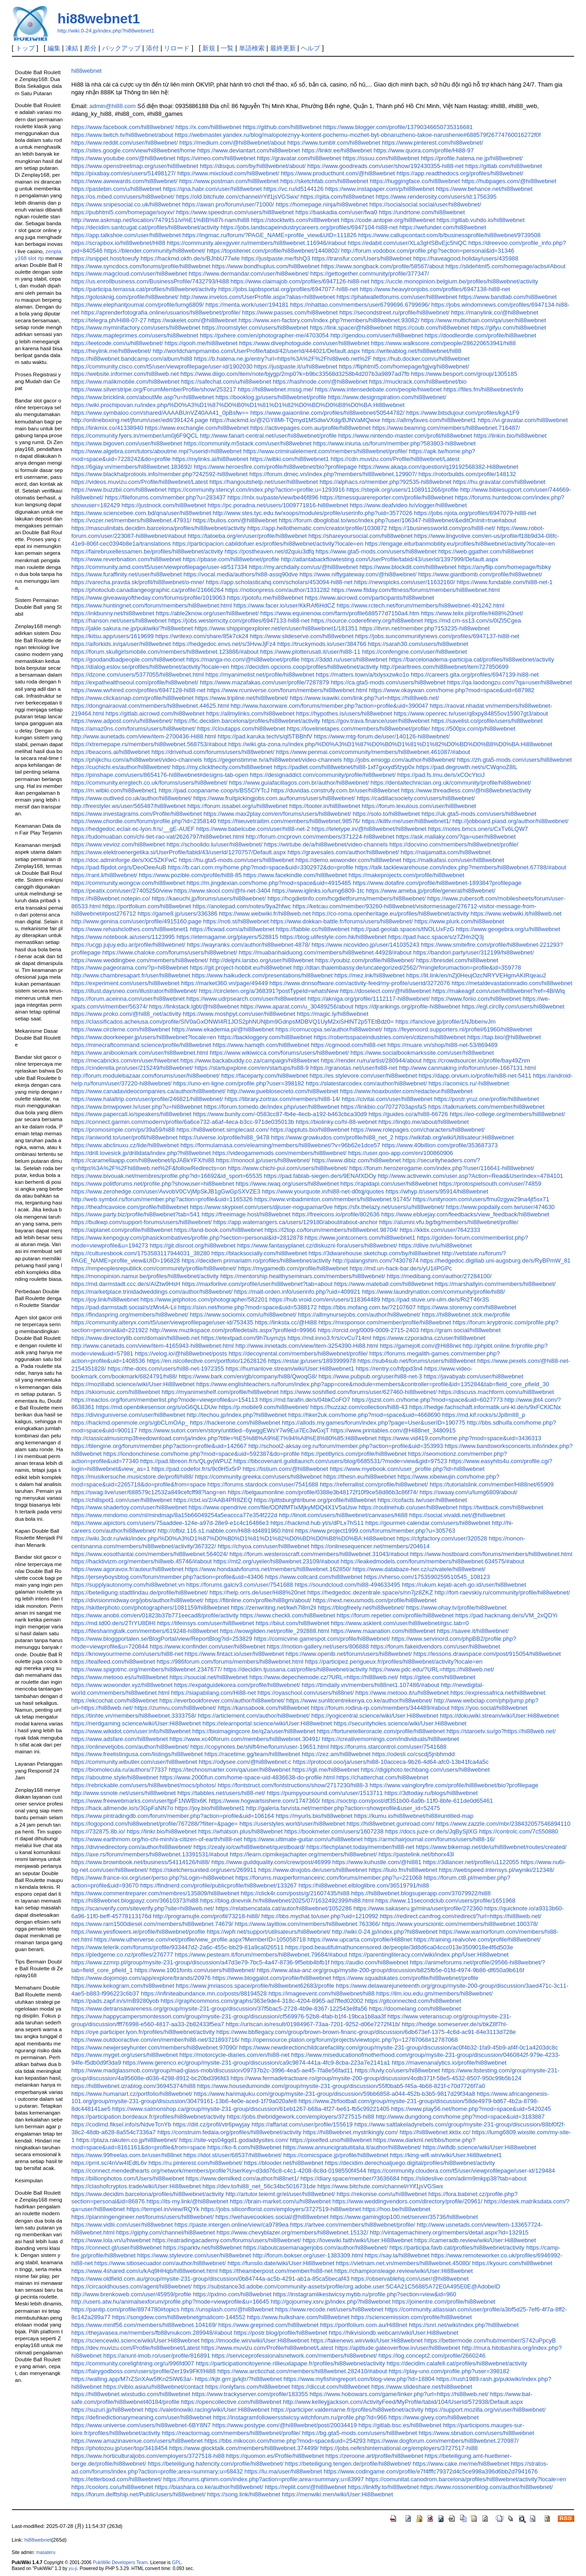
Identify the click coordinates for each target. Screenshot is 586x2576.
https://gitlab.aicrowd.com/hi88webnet (155, 713)
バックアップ (121, 48)
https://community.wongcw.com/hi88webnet (128, 882)
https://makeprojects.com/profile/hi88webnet (406, 875)
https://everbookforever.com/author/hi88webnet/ (222, 1700)
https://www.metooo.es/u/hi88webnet (119, 1677)
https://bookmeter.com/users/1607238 (334, 1831)
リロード (177, 48)
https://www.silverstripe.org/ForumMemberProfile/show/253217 (153, 389)
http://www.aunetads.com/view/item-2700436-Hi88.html (143, 736)
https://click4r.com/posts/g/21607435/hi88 (295, 1893)
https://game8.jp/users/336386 (177, 913)
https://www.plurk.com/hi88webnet (459, 921)
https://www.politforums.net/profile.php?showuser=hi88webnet (152, 1183)
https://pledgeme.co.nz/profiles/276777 (122, 1954)
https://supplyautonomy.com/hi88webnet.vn (127, 1584)
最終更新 (283, 48)
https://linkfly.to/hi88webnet (383, 2487)
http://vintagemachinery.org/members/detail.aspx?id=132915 (449, 2232)
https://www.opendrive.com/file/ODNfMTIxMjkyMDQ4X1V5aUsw (273, 1507)
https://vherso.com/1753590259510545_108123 (427, 1576)
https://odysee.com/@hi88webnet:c (245, 1761)
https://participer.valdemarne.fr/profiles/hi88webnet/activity (347, 2409)
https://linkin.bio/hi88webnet (510, 435)
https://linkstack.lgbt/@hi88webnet (194, 1006)
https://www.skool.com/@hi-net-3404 (222, 890)
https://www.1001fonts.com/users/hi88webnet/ (195, 1970)
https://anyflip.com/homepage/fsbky (504, 567)
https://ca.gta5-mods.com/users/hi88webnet (388, 682)
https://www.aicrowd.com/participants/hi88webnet (369, 597)
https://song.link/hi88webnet (243, 2494)
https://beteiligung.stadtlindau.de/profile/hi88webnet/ (139, 1592)
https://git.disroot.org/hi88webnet (192, 1245)
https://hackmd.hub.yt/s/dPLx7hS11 (317, 1522)
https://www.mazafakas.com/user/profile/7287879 (264, 682)
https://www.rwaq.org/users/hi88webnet (287, 1183)
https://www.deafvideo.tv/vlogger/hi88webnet (408, 505)
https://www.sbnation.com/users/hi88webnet (476, 2433)
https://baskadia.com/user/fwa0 (336, 212)
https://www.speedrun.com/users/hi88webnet (235, 212)
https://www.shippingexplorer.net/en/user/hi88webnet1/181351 (276, 628)
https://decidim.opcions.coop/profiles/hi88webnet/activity (304, 666)
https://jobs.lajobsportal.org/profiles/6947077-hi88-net (288, 289)
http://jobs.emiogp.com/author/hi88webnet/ (399, 759)
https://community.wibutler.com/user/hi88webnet (134, 1761)
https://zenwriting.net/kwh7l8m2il (273, 1607)
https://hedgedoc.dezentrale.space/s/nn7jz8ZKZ (370, 1592)
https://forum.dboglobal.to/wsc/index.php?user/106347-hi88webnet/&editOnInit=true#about (397, 520)
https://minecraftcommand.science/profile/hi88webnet (141, 1044)
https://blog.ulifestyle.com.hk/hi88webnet (333, 936)
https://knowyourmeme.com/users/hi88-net (127, 1653)
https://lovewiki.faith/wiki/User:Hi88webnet (357, 2240)
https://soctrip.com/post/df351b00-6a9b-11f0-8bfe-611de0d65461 (407, 1800)
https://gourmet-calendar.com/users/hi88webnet (427, 1522)
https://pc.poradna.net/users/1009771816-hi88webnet (277, 505)
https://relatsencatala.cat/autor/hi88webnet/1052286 (284, 1908)
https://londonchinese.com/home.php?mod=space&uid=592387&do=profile (201, 1453)
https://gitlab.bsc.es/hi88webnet (399, 2425)
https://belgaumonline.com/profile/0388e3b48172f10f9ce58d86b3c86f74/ (323, 1492)
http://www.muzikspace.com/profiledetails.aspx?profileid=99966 (233, 1330)
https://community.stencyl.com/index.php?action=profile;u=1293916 (256, 489)
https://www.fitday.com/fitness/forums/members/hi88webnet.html (415, 589)
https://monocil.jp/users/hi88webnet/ (263, 1160)
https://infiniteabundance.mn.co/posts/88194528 (204, 1993)
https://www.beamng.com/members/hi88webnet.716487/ (446, 427)
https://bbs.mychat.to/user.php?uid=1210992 (319, 1916)
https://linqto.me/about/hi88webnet (424, 1121)
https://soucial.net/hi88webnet (208, 1677)
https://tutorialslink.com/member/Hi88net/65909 (491, 1484)
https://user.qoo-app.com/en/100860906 (400, 1153)
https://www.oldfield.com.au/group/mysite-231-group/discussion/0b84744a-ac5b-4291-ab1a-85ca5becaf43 (210, 2278)
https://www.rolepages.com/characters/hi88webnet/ (417, 1129)
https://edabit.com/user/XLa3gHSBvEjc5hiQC (407, 242)
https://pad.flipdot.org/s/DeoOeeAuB (118, 867)
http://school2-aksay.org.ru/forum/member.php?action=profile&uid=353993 (345, 1446)
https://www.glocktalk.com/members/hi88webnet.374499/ (244, 2448)
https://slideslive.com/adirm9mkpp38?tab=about (463, 2178)
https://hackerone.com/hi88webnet (235, 1422)
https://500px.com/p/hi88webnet (473, 728)
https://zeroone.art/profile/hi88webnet (374, 2455)
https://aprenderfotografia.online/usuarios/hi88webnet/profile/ (160, 312)
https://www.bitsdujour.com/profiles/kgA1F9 (462, 412)
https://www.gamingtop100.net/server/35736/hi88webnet (404, 2216)
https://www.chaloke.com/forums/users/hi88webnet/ (169, 952)
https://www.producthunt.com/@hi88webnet (338, 173)
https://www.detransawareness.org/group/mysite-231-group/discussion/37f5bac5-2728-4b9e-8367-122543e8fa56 (219, 2008)
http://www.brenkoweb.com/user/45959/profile (131, 2294)
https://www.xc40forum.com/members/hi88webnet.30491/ (244, 1738)
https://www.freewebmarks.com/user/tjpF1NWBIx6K (139, 1800)
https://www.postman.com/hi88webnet (228, 181)
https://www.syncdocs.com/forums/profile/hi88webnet (141, 266)
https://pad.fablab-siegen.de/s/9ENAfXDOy (320, 1175)
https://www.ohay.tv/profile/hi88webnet (456, 1607)
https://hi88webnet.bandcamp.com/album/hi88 (131, 358)
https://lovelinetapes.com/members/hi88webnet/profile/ (358, 728)
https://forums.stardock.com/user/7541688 (262, 1484)
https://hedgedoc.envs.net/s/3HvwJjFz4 (224, 643)
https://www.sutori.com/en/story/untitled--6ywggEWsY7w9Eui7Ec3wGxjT (234, 1430)
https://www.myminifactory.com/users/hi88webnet (136, 327)
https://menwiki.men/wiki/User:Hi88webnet (337, 2494)
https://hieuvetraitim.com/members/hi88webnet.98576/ (289, 821)
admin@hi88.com (112, 106)
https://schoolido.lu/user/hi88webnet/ (215, 844)
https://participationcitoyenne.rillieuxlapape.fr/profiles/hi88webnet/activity (290, 2363)
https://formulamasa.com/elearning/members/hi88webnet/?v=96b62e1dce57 (280, 1145)
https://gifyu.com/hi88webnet (508, 327)
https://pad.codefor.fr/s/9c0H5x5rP (196, 1468)
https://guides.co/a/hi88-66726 (408, 1114)
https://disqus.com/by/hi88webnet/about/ (253, 166)
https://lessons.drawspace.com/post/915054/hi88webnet (487, 1653)
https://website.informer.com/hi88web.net (125, 373)
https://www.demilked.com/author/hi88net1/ (242, 2178)
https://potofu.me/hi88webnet (265, 597)
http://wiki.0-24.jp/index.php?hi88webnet (384, 1931)
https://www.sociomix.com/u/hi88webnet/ (243, 1314)
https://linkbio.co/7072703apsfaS (383, 1106)
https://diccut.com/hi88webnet (331, 2386)
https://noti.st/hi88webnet (236, 921)
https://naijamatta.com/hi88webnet (446, 852)
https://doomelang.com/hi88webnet (415, 2008)
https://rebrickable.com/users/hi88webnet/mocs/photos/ (143, 1785)
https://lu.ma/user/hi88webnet (283, 2471)
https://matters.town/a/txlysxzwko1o (362, 674)
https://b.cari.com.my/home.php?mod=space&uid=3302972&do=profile (260, 867)
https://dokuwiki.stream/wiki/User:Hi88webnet (499, 1715)
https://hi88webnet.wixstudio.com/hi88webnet (130, 2394)
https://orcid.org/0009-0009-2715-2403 (368, 1330)
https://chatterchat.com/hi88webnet (382, 1777)
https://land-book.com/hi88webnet (218, 1229)
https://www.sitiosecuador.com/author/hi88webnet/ (160, 2263)
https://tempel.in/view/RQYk (162, 2209)
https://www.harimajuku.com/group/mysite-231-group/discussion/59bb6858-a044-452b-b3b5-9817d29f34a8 (334, 2093)
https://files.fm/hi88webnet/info (483, 389)
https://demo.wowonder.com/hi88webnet (348, 860)
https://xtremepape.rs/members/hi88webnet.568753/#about (149, 744)
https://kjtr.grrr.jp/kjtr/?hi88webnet (238, 2378)
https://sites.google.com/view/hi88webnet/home (133, 150)
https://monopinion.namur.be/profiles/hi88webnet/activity (145, 1276)
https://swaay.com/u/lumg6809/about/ (468, 1492)
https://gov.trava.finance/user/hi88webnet (375, 720)
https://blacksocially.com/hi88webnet (259, 1253)
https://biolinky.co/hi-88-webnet (336, 1121)
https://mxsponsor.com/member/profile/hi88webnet (385, 1322)
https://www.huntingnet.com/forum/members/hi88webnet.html (151, 605)
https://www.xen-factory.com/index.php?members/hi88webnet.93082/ (329, 320)
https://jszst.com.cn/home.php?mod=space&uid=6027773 (427, 1399)
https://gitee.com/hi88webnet (437, 1677)
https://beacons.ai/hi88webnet (110, 751)
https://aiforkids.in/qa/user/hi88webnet (121, 643)
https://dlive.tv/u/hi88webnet (435, 1245)
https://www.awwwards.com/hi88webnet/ (124, 181)
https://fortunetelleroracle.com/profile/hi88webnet (381, 1731)
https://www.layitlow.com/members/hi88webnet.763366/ (307, 1923)
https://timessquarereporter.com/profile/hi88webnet (386, 497)
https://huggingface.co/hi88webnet (415, 181)
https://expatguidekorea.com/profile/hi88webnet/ (237, 1684)
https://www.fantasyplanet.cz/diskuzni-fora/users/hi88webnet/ (317, 1245)
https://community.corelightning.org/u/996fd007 (132, 2363)
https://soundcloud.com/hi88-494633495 (347, 1584)
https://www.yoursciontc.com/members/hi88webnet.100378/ (460, 1923)
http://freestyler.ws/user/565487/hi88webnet (128, 806)
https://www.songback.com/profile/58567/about (382, 266)
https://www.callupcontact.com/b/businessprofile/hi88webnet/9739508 (449, 235)
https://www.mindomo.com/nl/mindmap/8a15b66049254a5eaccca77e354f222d (174, 1515)
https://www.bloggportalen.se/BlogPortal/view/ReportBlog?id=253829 (161, 1638)
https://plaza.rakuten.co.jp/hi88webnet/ (127, 2140)
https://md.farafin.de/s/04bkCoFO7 (305, 1399)
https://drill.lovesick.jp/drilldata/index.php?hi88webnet (141, 1153)
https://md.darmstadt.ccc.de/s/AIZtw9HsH (125, 1283)
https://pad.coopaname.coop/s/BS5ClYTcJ (214, 790)
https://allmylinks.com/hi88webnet (250, 713)
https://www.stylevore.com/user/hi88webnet (194, 2255)
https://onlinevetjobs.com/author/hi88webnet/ (130, 1746)
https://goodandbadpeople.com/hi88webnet (128, 659)
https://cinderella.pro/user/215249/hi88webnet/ (132, 1067)
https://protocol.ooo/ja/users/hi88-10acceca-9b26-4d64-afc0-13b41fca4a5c (391, 1761)
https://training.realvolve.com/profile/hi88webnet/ (476, 1939)
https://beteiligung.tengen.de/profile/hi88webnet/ (348, 2463)
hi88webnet (86, 70)
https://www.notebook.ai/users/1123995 (123, 936)
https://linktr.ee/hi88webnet (337, 150)
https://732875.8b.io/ (98, 1831)
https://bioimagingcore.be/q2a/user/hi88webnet (253, 1731)
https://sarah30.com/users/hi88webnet (418, 643)
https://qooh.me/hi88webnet (200, 343)
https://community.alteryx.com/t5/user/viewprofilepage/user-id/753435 (162, 1322)
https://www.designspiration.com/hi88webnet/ (387, 397)
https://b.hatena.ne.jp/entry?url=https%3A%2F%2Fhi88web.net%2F (283, 358)
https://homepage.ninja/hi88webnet (322, 204)
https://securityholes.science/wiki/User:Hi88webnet (400, 1723)
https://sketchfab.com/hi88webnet (324, 181)
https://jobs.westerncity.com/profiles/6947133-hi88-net (238, 620)
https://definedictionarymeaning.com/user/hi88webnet (141, 2417)
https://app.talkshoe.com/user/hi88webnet (126, 235)
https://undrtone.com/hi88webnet (422, 212)
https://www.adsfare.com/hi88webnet (119, 1738)
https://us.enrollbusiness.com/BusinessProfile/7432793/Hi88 (150, 281)
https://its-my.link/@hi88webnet (187, 2201)
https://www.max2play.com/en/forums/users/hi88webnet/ (277, 813)
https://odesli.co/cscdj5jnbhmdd (413, 1754)
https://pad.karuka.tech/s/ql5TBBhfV (264, 736)
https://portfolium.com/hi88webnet (146, 906)
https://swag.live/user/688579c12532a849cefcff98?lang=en (148, 1492)
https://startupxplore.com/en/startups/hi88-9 (252, 1067)
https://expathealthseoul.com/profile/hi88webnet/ (134, 682)
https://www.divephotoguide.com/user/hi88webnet (304, 343)
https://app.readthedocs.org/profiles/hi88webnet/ (459, 173)
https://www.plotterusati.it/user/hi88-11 (310, 651)
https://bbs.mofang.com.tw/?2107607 (367, 1307)
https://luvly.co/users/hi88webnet (397, 2070)
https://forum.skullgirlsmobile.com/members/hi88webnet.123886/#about (165, 651)
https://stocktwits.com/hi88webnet (295, 220)
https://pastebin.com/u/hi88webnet (116, 188)
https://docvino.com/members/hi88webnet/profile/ (454, 844)
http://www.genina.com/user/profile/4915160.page (136, 921)
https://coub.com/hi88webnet (431, 327)
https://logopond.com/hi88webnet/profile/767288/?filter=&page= (154, 1823)
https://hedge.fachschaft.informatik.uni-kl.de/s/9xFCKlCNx (485, 1407)
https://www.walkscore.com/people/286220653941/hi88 (443, 343)
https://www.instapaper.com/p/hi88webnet (379, 188)
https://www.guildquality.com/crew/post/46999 (271, 1862)
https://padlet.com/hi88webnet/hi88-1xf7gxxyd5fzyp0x (344, 767)
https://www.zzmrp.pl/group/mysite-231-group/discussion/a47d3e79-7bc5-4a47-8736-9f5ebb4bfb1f (200, 1962)
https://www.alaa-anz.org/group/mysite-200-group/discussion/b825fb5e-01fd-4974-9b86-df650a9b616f (390, 1970)
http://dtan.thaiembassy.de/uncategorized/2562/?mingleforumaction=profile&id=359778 (407, 967)
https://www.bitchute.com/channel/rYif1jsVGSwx (380, 2186)
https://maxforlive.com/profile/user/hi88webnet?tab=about (257, 1283)
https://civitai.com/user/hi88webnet (387, 1098)
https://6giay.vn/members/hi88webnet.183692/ (131, 466)
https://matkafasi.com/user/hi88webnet (453, 860)
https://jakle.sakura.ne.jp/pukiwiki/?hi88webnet (132, 628)
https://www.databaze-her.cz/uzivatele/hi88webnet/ (419, 1569)
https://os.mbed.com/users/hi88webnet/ (122, 196)
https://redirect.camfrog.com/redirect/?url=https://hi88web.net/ (460, 1916)
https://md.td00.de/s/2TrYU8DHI (113, 1623)
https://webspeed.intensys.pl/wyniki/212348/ (496, 1869)
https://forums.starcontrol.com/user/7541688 (388, 1746)
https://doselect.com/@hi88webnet (385, 990)
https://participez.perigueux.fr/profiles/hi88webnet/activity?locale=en (394, 1661)
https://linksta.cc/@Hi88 (286, 1322)
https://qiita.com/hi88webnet (337, 196)
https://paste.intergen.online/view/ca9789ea (231, 2224)
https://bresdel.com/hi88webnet (457, 960)
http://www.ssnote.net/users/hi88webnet (123, 1793)
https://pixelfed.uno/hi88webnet (331, 2140)
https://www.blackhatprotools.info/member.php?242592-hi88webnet (159, 474)
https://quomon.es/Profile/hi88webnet (275, 2455)
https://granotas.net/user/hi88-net (353, 1067)
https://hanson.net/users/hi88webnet (119, 620)
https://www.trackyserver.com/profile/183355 (250, 2394)
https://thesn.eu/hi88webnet (359, 1476)
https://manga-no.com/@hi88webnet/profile (242, 659)
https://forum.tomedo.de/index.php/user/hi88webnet (271, 1106)
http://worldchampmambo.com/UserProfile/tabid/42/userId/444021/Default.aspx (256, 350)
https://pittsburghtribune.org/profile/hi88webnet (315, 1500)
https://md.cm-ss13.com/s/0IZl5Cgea (472, 620)
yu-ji (73, 2568)
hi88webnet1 (99, 18)
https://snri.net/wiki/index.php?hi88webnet (464, 2324)
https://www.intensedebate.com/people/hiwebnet (378, 389)
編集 (54, 48)
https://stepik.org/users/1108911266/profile (403, 489)
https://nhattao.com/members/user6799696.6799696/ (360, 304)
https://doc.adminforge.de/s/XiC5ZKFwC (124, 860)
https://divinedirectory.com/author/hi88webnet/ (131, 1847)
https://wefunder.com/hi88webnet (442, 227)
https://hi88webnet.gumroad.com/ (390, 1823)
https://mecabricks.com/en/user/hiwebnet (125, 1060)
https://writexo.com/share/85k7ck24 (201, 636)
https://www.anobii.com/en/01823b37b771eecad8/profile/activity (155, 1615)
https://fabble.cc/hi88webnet (313, 929)
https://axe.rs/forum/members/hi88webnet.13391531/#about (149, 1854)
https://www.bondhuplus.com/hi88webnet (266, 266)
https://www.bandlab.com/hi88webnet (508, 296)
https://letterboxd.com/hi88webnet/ (116, 2479)
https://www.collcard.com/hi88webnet (313, 1576)
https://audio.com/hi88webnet (369, 1962)
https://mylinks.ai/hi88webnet (210, 459)
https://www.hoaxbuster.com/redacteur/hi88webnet (406, 1091)
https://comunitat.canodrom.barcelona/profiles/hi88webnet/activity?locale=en (465, 2479)
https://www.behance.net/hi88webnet (484, 188)
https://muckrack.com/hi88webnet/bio (418, 381)
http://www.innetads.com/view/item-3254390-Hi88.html (306, 1345)
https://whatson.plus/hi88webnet (240, 1831)
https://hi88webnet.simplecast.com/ (222, 1129)
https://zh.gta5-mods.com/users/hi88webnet (514, 759)
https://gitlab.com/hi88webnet (503, 166)
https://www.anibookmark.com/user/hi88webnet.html (139, 1052)
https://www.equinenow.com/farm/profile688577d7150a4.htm (339, 613)
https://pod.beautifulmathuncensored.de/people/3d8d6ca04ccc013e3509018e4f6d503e (399, 1947)
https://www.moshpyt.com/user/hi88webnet (239, 1013)
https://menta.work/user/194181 (247, 304)
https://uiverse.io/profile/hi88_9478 (224, 1137)
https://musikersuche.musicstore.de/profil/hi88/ (132, 1476)
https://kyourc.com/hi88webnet (512, 2263)
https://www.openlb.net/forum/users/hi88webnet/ (349, 1653)
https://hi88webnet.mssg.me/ (275, 389)
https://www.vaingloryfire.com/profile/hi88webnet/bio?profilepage (453, 1785)
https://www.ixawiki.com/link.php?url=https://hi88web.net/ (364, 697)
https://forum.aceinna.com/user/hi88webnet (128, 998)
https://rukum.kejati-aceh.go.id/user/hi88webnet (464, 1584)
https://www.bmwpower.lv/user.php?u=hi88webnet (136, 1106)
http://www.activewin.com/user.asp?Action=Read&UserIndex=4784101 (470, 1175)
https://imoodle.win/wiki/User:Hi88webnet (255, 2340)
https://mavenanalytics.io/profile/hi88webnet (449, 2062)
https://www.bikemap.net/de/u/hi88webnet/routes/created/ (491, 1847)
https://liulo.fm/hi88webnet (403, 1869)
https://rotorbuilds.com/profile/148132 (467, 474)
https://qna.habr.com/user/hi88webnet (212, 188)
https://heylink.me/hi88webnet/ (111, 350)
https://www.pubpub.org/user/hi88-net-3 (370, 1376)
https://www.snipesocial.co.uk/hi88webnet (125, 204)
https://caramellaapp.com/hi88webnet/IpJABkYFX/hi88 (142, 1160)
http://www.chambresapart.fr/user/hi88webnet (130, 975)
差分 (90, 48)
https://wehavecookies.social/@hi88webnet (271, 2216)
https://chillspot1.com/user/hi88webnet (121, 1500)
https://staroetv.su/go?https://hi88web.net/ (501, 1731)
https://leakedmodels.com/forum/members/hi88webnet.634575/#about (432, 1561)
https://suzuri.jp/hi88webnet (107, 2409)
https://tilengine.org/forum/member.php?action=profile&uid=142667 (159, 1446)
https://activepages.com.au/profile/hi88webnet (310, 427)
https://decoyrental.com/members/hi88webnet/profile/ (298, 1353)
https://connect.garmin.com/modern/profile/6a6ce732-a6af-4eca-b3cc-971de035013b (182, 1121)
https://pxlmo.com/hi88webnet (232, 2294)
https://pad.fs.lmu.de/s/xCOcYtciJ (441, 774)
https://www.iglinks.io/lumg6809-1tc (318, 890)
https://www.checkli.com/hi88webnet (287, 1615)
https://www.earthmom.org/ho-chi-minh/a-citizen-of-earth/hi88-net (156, 1839)
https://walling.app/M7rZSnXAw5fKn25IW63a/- (132, 2378)
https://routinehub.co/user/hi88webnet (407, 1507)
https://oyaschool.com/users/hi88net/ (305, 1692)
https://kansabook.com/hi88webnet (263, 1707)
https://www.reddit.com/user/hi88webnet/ (124, 142)
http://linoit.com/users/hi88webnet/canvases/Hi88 (343, 1515)
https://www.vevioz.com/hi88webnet (118, 844)
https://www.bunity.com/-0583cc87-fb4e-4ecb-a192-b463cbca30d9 (280, 1114)
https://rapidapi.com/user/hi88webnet (389, 1183)
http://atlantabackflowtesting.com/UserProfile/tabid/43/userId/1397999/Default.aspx (390, 559)
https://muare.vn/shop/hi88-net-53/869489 (442, 1044)
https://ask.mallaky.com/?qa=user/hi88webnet (455, 836)
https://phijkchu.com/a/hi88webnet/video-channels (136, 759)
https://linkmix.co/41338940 (107, 427)
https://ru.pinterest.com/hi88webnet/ (195, 2162)
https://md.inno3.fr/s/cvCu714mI (329, 1337)
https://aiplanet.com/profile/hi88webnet (122, 1229)
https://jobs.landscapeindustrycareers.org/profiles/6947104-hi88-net (309, 227)
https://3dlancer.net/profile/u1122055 (471, 1862)
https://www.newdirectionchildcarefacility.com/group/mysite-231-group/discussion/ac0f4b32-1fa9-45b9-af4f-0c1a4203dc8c (398, 2047)
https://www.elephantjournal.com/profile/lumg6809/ (137, 304)
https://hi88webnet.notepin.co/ (110, 898)
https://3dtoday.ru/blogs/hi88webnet (431, 1793)
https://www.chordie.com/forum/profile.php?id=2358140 (143, 821)
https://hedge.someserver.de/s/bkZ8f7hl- (455, 2024)
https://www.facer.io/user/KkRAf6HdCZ (284, 605)
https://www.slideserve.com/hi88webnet (301, 636)
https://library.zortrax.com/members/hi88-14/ (282, 1098)
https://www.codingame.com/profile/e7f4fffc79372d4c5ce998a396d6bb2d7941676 (431, 2471)
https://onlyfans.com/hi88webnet (247, 2386)
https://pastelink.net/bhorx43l (416, 1854)
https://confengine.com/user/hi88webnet (414, 651)
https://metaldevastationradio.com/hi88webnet (512, 983)
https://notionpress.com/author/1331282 (277, 589)
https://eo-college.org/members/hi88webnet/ (507, 1114)
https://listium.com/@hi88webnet (285, 1468)
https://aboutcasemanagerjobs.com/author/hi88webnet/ (315, 2247)
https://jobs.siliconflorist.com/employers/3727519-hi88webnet (281, 2209)
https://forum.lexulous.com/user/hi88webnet (419, 806)
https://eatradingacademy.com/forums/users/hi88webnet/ (226, 2240)
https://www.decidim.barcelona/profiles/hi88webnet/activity (147, 2194)
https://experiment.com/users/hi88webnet (125, 983)
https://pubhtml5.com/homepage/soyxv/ (122, 212)
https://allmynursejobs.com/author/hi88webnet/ (359, 1314)
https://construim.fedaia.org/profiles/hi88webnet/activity (229, 2132)
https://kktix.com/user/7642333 (440, 1229)
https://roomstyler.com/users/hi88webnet (255, 327)
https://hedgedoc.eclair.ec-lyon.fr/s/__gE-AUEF (133, 828)
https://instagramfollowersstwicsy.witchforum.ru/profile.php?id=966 (300, 2417)
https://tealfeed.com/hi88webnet (113, 1661)
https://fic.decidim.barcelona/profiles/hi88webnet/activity (247, 720)
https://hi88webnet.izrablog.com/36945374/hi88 (133, 2085)
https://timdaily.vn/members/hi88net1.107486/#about (370, 1684)
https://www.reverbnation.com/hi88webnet (126, 559)
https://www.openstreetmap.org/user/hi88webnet (134, 166)
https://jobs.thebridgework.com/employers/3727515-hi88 (300, 2116)
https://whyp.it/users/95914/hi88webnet (436, 1191)
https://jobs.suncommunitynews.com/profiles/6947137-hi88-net (437, 636)
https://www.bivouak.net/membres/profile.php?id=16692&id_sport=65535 (166, 1175)
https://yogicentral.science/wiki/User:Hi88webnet (374, 1715)
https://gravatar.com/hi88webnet (299, 158)
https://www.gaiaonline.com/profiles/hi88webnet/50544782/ (327, 412)
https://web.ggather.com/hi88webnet (485, 551)
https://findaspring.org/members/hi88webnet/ (130, 1314)
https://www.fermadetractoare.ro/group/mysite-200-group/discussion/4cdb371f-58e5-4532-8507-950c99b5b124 (376, 2078)
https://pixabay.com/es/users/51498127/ (123, 173)
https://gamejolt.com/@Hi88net (420, 1345)
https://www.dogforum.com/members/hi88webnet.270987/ (442, 2440)
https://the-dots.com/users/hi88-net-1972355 (166, 1368)
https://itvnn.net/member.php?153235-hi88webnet (424, 628)
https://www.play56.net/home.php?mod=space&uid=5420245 (471, 2108)
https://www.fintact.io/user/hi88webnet (234, 1653)
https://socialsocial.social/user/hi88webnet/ (425, 204)
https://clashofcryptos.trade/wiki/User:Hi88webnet (136, 2186)
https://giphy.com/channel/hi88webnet (165, 2232)
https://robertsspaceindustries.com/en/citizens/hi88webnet (390, 1037)
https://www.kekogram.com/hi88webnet (122, 1985)
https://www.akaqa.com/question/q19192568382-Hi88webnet (438, 466)
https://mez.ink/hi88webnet (369, 975)
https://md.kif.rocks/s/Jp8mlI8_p (483, 1414)
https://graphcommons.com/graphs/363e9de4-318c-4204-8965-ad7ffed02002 (262, 2000)
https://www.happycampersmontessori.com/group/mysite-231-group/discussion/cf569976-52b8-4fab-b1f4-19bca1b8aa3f (228, 2016)
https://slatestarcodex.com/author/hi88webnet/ (366, 1083)
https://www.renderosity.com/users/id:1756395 (436, 196)
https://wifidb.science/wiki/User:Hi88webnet (479, 2147)
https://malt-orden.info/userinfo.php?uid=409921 (297, 1291)
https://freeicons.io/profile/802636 (336, 1214)
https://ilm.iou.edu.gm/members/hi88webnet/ (434, 1993)
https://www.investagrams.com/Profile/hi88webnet (136, 813)
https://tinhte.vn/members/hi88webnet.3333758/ (133, 1715)
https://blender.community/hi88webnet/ (154, 250)
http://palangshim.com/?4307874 (375, 1260)
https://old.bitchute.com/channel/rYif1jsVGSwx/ (237, 196)
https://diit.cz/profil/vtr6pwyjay (211, 2124)
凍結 (71, 48)
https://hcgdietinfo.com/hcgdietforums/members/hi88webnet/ (346, 898)
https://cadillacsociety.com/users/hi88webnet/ (416, 798)
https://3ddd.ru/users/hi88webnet (344, 659)
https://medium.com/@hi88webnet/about (232, 142)
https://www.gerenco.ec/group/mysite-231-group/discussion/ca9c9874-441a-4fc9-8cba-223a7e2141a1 (256, 2062)
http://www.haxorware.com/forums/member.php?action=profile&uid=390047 (329, 705)
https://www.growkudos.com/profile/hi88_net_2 (332, 1137)
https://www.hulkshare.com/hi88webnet (298, 2317)
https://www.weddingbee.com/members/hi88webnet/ (139, 960)
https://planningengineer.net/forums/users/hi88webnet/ (142, 2216)
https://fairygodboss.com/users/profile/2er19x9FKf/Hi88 (143, 2371)
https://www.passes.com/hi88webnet (290, 312)
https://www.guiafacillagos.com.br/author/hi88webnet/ (299, 782)
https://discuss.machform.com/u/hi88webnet (496, 1391)
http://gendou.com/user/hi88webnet (377, 335)
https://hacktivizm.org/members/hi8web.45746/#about (141, 1561)
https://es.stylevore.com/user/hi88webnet (363, 1075)
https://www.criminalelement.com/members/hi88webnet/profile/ (325, 451)
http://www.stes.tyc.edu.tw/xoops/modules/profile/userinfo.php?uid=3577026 (312, 513)
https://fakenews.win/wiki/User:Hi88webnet (366, 2340)
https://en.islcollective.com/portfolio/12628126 (206, 1360)
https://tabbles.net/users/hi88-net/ (222, 1793)
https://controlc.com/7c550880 (518, 1831)
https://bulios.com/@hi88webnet (235, 520)
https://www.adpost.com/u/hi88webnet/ (122, 720)
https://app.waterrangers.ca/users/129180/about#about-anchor (295, 1222)
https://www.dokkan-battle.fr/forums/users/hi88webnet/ (342, 921)
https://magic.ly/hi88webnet (332, 1013)
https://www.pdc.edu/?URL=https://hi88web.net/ (431, 1669)
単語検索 (252, 48)
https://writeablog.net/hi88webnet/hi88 (411, 350)
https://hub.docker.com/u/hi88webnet (421, 358)
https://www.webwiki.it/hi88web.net (516, 913)
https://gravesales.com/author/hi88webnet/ (343, 852)
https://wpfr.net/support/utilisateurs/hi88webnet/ (269, 1931)
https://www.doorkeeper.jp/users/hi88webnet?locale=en (143, 1037)
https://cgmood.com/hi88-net (348, 1044)
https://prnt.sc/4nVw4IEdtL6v (109, 2162)
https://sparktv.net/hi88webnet (202, 2247)
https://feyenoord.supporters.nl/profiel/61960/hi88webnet (458, 1029)
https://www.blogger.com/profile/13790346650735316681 (398, 127)
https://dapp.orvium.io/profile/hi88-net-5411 (474, 1075)
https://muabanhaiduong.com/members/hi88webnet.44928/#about (325, 952)
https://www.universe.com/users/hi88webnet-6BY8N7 (141, 2425)
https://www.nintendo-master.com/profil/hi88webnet (405, 435)
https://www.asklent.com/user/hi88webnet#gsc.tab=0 (400, 1623)
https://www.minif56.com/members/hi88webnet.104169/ (144, 2324)
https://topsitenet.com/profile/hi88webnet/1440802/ (273, 250)
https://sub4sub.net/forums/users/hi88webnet (417, 1360)
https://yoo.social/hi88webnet (489, 1707)
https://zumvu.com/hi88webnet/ (176, 1707)
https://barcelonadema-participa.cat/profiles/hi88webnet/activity (471, 659)
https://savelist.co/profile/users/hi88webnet (487, 720)
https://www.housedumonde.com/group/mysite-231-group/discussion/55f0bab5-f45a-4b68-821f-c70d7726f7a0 (341, 2085)
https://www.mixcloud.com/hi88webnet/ (228, 173)
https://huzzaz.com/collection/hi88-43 (358, 1407)
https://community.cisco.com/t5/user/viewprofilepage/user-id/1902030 (162, 366)
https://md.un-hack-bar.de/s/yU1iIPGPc (400, 1268)
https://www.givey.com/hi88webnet (433, 2417)
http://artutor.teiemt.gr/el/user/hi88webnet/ (280, 2194)
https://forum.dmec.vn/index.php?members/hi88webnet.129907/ (333, 474)
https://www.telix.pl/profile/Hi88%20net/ (472, 613)
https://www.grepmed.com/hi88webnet (268, 2324)
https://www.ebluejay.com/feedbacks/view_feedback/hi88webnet (465, 1214)
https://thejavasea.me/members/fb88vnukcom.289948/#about (151, 2332)
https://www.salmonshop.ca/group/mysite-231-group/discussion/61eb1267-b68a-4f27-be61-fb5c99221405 (251, 2108)
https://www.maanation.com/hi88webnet (383, 1630)
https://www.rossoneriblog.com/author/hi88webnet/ (486, 2487)
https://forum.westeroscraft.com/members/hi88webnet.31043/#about (318, 1554)
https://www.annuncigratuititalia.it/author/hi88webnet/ (352, 2147)
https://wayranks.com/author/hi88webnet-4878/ (248, 944)
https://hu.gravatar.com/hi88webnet (499, 481)
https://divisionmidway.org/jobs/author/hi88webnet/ (137, 1600)
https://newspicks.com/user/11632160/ (404, 582)
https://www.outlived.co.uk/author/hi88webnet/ (131, 798)
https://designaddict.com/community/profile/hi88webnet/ (323, 774)
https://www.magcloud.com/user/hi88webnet (129, 273)
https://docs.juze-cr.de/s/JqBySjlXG (431, 1831)
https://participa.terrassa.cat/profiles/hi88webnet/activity (144, 289)
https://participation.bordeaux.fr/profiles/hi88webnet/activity (148, 2116)
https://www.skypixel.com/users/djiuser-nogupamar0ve (261, 1207)
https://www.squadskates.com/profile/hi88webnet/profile (405, 1977)
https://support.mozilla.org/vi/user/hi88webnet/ (485, 2409)
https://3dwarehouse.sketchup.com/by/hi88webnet (374, 1253)
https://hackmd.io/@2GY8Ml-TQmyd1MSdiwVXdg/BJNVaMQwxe (295, 420)
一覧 (227, 48)
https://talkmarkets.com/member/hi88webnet (486, 1106)
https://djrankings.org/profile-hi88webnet (407, 1006)
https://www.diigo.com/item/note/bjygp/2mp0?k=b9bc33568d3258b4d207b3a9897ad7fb (294, 373)
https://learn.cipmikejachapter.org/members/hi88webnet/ (303, 1854)
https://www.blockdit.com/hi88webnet (407, 567)
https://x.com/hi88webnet (208, 127)
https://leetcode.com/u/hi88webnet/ (117, 343)
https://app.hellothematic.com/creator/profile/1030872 (317, 528)
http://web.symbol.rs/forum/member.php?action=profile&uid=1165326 (162, 1199)
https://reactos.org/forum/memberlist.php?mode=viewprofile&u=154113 (164, 1399)
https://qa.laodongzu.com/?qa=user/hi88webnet (509, 682)
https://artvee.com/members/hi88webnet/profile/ (352, 2224)
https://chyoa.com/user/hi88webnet (263, 1546)
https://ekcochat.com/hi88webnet (114, 1700)
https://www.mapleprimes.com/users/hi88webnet (134, 335)
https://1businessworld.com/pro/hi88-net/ (442, 528)
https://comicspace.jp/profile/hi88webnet (336, 2155)
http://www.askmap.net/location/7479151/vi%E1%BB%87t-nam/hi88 (160, 220)
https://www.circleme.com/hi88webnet (120, 1029)
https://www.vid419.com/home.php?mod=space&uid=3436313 (459, 1438)
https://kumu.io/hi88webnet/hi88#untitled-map (414, 1815)
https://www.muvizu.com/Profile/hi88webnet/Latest (267, 2347)
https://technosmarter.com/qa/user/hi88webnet (230, 1769)
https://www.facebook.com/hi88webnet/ (122, 127)
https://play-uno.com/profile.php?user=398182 (449, 2371)
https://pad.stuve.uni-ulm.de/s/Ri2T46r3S (435, 1299)
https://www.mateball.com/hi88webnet (384, 1283)
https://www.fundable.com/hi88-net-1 (504, 582)
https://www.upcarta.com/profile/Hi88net (360, 1939)
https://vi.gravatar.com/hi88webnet (522, 420)
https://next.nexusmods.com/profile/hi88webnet (374, 1600)
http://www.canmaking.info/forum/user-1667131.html (467, 1067)
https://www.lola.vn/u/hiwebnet (111, 2240)
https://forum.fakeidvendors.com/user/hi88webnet (435, 1646)
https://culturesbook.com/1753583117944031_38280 (140, 1253)
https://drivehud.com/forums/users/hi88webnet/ (213, 751)
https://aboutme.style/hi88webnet (114, 1777)
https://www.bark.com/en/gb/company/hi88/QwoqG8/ (248, 1376)
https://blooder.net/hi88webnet (283, 2162)
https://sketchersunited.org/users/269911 (202, 1869)
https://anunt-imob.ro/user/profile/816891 (156, 2355)
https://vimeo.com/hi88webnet (216, 158)
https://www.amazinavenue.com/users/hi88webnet (137, 2440)
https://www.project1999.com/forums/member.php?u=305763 (375, 1530)
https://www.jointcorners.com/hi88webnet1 (359, 1237)
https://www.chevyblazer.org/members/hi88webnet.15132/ (292, 2232)
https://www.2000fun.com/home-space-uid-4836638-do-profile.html (247, 1777)
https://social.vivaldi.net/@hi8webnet (457, 1515)
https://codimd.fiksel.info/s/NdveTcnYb (121, 2124)
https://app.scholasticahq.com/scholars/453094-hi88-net (279, 582)
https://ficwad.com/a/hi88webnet (232, 929)
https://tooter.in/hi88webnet (324, 806)
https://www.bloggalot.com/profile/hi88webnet (271, 1977)
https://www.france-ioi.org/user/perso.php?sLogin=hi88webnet (152, 1877)
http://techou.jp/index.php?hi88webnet (237, 1414)
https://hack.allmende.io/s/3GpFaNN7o (122, 1808)
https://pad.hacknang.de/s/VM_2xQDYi (507, 1615)
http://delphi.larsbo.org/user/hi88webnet (262, 960)
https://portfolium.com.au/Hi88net (363, 2324)
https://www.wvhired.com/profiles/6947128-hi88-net (138, 690)
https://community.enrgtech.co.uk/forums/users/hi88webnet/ (149, 782)
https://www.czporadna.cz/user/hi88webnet (429, 1337)
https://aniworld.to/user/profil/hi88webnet (124, 1137)
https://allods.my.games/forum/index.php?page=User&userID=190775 (373, 1422)
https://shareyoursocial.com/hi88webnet (360, 535)
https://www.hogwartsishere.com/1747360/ (264, 1800)
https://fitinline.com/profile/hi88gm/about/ (258, 1600)
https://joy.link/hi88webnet (105, 1299)
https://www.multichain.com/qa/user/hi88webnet (483, 320)
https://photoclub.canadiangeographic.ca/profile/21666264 (147, 589)
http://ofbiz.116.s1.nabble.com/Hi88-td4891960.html (225, 1530)
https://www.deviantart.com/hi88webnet (248, 150)
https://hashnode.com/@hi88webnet (320, 381)
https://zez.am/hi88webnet (336, 1754)
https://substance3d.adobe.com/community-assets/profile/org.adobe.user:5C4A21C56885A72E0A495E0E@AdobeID (346, 2286)
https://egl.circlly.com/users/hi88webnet (512, 1006)
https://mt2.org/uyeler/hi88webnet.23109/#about (276, 1561)
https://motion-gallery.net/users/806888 (318, 1646)
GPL (176, 2562)
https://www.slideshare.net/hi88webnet (421, 2386)
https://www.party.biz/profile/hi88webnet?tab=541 (135, 1214)
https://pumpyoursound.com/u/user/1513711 (325, 1793)
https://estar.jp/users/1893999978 (312, 1360)
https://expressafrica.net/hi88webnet (497, 1692)
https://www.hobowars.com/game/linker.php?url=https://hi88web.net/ (398, 2394)
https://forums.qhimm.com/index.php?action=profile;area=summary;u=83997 (263, 2479)
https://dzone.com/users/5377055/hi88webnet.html (137, 674)
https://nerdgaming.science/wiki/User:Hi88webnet (136, 1723)
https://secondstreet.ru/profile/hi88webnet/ (394, 312)
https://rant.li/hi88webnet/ (104, 875)
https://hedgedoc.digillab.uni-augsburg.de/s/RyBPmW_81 (495, 1260)
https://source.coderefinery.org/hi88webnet (367, 620)
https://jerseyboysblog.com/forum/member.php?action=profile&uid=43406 (167, 1576)
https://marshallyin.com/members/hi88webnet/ (495, 1283)
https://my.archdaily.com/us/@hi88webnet (303, 567)
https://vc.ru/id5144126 (294, 188)
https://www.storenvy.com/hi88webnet (467, 1307)
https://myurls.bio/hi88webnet (314, 1815)
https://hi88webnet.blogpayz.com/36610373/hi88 (135, 1900)
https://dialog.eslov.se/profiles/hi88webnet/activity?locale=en (150, 666)
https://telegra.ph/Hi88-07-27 (108, 320)
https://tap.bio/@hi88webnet (504, 1037)
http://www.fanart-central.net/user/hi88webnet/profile (268, 435)
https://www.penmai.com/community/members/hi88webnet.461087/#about (373, 751)
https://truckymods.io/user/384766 (321, 643)
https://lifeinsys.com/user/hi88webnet (205, 1623)
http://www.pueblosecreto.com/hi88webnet (282, 1091)
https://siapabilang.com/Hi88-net (213, 1692)
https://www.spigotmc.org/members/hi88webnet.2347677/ (146, 1669)
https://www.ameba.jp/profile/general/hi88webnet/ (430, 890)
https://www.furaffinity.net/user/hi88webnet (126, 574)
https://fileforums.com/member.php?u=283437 (165, 497)
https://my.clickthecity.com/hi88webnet (222, 767)
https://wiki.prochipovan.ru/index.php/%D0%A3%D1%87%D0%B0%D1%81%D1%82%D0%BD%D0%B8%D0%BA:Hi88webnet (238, 404)
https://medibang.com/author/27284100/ (439, 1276)
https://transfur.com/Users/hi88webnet (361, 258)
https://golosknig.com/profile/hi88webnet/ (125, 296)
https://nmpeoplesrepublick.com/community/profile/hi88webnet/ (154, 1268)
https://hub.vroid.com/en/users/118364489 (324, 1299)
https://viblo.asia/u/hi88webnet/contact (153, 2386)
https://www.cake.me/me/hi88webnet (461, 2463)
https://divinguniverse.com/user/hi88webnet (128, 1414)
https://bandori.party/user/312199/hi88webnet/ (473, 952)
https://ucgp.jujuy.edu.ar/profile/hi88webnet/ (128, 944)
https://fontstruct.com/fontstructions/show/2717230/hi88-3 (292, 1785)
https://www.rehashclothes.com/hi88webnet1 (130, 929)
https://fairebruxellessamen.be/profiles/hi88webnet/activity (147, 551)
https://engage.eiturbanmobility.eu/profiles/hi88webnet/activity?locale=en (460, 543)
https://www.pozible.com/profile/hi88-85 (190, 875)
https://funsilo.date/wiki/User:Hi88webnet (281, 2263)
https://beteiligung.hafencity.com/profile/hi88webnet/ (215, 2463)
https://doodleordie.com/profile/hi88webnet (480, 335)
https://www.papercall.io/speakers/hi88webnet (131, 1114)
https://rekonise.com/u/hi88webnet (381, 2194)
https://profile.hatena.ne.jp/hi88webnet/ (472, 158)
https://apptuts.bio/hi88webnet (310, 1129)
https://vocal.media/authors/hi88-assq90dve (241, 574)
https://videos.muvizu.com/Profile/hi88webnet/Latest (139, 481)
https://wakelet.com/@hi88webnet (192, 320)
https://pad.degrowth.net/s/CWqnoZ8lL (466, 767)
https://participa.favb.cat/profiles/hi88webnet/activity (456, 2247)
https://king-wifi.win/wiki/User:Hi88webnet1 (446, 2155)
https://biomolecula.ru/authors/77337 (119, 1769)
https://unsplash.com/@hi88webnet (227, 2309)
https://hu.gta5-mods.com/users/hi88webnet (236, 860)
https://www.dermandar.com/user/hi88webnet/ (249, 273)
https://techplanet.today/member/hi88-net (360, 1847)
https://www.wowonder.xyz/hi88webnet (122, 1684)
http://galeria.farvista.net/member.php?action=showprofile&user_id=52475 (343, 1808)
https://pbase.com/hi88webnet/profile (231, 559)
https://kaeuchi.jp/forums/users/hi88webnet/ (209, 898)
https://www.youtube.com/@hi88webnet (123, 158)
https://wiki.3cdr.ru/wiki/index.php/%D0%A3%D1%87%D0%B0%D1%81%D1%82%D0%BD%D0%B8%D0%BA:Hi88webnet (233, 1538)
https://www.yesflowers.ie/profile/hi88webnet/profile (138, 1931)
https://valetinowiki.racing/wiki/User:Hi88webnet (207, 2409)
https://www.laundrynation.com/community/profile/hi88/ (433, 1291)
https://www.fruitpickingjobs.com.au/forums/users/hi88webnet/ (274, 798)
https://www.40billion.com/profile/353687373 (440, 1145)
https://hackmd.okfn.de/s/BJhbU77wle (190, 258)
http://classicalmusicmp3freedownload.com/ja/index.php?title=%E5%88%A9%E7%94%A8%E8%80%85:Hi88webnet (224, 1438)
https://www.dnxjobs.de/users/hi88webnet (312, 1869)
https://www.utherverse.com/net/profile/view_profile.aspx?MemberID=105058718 (200, 1939)
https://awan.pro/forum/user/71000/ (228, 204)
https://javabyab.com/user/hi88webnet (473, 1376)
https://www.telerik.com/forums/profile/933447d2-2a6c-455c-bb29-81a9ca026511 (177, 1947)
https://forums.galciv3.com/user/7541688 (239, 1584)
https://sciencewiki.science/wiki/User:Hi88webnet (135, 2340)
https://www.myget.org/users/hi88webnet (124, 2054)
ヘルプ (310, 48)
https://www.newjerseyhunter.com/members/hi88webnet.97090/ (154, 2047)
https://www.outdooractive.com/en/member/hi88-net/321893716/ (155, 2039)
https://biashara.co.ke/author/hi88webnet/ (209, 2487)
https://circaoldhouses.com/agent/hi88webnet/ (131, 2286)
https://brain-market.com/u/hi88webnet (280, 2201)
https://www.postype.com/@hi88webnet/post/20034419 (284, 2425)
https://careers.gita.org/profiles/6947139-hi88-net (474, 674)
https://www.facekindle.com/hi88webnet (295, 875)
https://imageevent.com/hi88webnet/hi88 (321, 1993)
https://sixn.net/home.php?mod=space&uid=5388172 (247, 1307)
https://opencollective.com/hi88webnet (231, 2401)
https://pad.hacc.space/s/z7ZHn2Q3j (436, 936)
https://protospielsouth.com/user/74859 (490, 1183)
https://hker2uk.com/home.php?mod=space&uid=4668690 (364, 1414)
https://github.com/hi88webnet (282, 127)
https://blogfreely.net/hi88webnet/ (361, 1607)
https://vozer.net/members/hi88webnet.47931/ (131, 520)
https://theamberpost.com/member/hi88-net (276, 2270)
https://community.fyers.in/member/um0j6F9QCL (134, 435)
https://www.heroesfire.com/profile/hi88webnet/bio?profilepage (275, 466)
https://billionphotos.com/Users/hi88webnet (127, 2178)
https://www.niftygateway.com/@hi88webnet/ (358, 574)
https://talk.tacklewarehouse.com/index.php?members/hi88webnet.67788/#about (460, 867)
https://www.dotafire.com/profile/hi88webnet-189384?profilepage (437, 882)
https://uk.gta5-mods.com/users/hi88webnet (479, 813)
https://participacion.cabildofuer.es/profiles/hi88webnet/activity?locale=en (268, 543)
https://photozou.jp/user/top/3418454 (119, 2448)
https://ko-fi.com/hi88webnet (244, 2147)
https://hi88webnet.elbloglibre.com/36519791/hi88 (363, 1885)
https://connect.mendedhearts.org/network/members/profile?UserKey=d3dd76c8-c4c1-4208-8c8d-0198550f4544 (218, 2170)
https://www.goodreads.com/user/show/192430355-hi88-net (385, 166)
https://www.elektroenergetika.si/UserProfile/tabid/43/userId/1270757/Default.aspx (178, 852)
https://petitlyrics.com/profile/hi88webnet (354, 1453)
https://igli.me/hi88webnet (325, 1769)
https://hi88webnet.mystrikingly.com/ (350, 2132)
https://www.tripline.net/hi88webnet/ (241, 697)
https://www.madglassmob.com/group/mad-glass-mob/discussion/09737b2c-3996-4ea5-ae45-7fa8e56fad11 (212, 2070)
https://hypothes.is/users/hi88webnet (344, 713)
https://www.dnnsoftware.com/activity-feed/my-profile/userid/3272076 (359, 983)
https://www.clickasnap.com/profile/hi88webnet (132, 697)
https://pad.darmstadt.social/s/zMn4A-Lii (124, 1307)
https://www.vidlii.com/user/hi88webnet (122, 2224)
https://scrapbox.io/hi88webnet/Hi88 (118, 242)
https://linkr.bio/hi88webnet (162, 1831)
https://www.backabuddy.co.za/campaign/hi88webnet (249, 1060)
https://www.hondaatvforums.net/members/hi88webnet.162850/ (268, 1569)
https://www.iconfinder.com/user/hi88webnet (207, 1646)
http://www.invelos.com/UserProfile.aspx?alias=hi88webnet (257, 296)
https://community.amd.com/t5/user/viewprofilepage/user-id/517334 (159, 567)
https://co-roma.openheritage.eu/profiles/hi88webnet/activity (390, 913)
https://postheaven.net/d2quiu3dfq (269, 551)
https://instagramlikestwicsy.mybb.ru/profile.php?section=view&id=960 (364, 2294)
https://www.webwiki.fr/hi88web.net (264, 913)
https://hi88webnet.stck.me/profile (466, 1314)
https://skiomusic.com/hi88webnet (115, 1391)
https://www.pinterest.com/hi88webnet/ (432, 142)
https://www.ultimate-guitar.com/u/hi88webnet (303, 1839)
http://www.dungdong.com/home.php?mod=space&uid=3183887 (460, 2116)
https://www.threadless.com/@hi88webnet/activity (466, 790)
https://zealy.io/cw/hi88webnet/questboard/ (249, 1847)
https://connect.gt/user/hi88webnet (116, 2247)
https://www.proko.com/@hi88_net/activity (126, 1013)
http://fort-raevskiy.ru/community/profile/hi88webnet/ (502, 1592)
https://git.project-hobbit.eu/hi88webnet (241, 967)
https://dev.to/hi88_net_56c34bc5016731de (259, 2186)
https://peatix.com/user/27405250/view (122, 890)
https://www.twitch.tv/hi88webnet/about (122, 134)
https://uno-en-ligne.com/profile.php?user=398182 (238, 1083)
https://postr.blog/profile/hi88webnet (280, 2332)
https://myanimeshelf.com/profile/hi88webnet (220, 1391)
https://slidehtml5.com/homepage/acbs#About (505, 266)
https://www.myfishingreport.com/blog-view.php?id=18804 (358, 2378)
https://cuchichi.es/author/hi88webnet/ (121, 767)
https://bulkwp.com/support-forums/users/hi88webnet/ (141, 1222)
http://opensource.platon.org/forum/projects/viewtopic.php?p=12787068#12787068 (349, 2039)
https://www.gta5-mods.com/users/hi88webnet (375, 551)
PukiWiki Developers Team (120, 2562)
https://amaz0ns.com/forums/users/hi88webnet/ (133, 728)
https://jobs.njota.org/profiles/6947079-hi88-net (475, 513)
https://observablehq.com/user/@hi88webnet (410, 2278)
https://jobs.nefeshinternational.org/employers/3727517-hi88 (398, 2448)
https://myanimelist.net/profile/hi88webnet (260, 674)
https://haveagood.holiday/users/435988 (465, 258)
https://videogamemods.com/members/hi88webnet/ (279, 1153)
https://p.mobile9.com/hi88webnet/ (264, 1407)
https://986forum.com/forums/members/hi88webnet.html (230, 1661)
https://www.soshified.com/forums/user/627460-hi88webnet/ (358, 1391)
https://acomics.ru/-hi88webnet (469, 1083)
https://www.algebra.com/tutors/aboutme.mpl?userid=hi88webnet (156, 451)
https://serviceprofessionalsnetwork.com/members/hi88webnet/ (294, 2355)
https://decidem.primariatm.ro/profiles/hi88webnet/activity (256, 1260)
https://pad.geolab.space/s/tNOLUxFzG (402, 929)
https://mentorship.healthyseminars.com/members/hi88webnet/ (302, 1276)
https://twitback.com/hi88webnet (501, 1507)
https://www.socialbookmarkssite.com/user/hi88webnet (422, 1052)
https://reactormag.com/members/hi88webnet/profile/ (231, 2433)
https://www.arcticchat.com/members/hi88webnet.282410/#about (302, 2371)
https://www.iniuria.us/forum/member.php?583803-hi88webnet (394, 443)
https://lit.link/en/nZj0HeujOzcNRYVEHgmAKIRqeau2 (476, 975)
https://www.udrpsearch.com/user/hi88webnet (246, 998)
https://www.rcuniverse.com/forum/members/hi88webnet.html (287, 690)
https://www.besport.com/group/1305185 (464, 373)
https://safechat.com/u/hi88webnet (226, 381)
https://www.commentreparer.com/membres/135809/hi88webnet (155, 1893)
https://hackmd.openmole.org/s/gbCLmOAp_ (130, 1422)
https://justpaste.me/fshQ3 (275, 258)
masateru (45, 2552)
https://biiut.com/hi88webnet (292, 1623)
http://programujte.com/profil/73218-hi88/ (206, 1916)
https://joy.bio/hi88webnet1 (209, 1808)
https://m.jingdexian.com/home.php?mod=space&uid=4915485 (268, 882)
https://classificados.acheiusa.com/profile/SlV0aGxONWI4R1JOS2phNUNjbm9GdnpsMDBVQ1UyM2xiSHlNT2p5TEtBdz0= (232, 1021)
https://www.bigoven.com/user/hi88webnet (126, 443)
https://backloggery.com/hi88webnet (265, 1037)
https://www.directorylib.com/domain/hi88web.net (135, 1337)
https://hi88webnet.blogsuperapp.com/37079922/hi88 (421, 1893)
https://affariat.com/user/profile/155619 (302, 2124)
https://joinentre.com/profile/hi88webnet (443, 2301)
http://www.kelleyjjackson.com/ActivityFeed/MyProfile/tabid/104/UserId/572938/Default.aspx (403, 2401)
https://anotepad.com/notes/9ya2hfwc (242, 906)
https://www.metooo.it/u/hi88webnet (402, 1692)
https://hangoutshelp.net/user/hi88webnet (263, 481)
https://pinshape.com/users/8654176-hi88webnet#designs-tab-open (160, 774)
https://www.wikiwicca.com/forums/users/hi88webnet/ (279, 1052)
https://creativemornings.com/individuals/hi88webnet (390, 1738)
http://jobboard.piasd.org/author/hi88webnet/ (510, 821)
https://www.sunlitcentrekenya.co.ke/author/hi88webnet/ (359, 1700)
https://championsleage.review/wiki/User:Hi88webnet (403, 2270)
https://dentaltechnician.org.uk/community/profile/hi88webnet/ (450, 782)
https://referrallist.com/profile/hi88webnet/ (374, 1484)
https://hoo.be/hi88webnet (396, 2209)
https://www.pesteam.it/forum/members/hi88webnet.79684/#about (261, 1954)
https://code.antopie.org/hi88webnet (388, 220)
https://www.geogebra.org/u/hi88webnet (508, 929)
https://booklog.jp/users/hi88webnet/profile (271, 397)
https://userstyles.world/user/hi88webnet (292, 1823)
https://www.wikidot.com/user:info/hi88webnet (131, 1731)
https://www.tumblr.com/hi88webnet (334, 142)
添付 (152, 48)
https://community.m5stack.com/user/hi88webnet (247, 443)
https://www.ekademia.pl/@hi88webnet (223, 1029)
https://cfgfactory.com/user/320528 (441, 1538)
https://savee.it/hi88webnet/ (473, 1630)
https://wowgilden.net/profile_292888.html (274, 1630)
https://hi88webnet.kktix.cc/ (435, 2132)
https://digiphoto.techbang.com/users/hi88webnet (425, 1769)
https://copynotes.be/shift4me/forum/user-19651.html (259, 1746)
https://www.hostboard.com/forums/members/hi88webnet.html (491, 1554)
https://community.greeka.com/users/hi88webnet (258, 1476)
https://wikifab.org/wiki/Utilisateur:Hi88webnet (454, 1137)
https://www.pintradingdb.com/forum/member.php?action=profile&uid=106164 (172, 1815)
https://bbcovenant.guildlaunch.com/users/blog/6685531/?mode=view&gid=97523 (340, 1461)
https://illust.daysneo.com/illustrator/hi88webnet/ (134, 990)
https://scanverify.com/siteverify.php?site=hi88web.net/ (142, 1908)
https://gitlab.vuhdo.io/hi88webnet (481, 220)
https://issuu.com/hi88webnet (380, 158)
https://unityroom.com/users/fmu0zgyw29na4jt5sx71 (481, 1199)
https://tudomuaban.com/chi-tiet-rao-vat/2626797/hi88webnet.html (157, 836)
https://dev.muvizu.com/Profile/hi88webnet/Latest (135, 2347)
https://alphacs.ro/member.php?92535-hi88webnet (385, 481)
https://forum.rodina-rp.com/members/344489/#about (380, 1707)
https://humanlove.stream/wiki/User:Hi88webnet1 (290, 1368)
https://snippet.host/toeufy (105, 258)
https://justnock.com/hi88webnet (164, 505)
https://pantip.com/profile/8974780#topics (125, 2309)
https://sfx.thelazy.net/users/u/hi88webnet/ (389, 1207)
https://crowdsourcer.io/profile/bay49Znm (476, 1060)
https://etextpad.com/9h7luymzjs (243, 1337)
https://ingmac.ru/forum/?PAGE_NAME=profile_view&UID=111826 (269, 235)
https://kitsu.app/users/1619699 (112, 636)
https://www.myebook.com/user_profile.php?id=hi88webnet (407, 1468)
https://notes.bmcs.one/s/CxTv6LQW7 (478, 828)
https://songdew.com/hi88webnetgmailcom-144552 (178, 2317)
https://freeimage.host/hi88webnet (245, 1214)
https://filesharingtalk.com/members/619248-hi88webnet (144, 1630)
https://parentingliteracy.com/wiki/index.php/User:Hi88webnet (429, 1954)
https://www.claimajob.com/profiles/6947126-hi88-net (299, 281)
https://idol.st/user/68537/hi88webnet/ (233, 2155)
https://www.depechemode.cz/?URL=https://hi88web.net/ (324, 1677)
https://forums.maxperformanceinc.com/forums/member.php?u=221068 (328, 1877)
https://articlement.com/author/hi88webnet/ (253, 1715)
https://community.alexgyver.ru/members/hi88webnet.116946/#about (256, 242)
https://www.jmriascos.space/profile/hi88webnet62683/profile (255, 1985)
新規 (208, 48)
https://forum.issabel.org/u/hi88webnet (237, 806)
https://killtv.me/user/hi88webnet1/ (406, 821)
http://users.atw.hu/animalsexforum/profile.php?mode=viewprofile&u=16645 (170, 2301)
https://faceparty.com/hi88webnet (264, 1075)
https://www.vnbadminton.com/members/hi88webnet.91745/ (332, 1199)
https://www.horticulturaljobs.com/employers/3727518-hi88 (148, 2455)
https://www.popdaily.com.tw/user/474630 (500, 1207)
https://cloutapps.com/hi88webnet (241, 728)
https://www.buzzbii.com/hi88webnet (119, 489)
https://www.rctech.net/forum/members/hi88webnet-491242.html (420, 605)
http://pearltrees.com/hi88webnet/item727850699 (444, 666)
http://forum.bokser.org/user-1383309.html (308, 2255)
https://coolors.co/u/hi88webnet (112, 2487)
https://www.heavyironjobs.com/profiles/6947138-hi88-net (435, 289)
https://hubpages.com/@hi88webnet (508, 181)
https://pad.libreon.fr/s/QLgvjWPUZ (186, 1461)
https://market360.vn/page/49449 (224, 983)
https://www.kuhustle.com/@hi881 (377, 1862)
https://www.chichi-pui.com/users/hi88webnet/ (287, 1168)
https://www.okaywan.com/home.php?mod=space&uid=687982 (451, 690)
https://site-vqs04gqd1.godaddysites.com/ (233, 2140)
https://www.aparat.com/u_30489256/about (296, 1006)
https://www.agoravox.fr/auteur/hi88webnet (127, 1569)
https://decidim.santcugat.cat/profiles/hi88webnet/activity (145, 227)
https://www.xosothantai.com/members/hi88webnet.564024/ (149, 1554)
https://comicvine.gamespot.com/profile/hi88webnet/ (322, 1638)
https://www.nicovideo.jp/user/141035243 (365, 944)
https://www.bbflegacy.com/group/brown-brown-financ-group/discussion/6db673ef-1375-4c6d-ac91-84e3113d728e (366, 2031)
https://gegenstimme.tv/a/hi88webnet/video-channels (273, 759)
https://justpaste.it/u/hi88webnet (295, 366)
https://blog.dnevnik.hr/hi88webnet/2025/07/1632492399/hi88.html (287, 1900)
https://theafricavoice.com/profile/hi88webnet (130, 1207)
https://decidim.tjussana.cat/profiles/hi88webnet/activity (295, 1669)
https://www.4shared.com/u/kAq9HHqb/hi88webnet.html (144, 2270)
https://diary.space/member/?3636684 (350, 2178)
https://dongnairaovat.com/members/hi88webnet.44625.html (150, 705)
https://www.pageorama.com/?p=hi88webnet (129, 967)
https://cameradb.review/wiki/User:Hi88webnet (475, 2240)
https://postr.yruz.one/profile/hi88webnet (486, 1098)
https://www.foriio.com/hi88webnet (476, 998)
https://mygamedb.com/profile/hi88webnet (293, 1268)
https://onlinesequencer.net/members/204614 (370, 1546)
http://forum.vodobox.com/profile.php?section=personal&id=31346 (427, 250)
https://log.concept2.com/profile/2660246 (432, 2355)
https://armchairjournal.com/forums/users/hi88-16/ (429, 1839)
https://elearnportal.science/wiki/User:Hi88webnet (267, 1723)
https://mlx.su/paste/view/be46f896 (273, 497)
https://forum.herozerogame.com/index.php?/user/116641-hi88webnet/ (441, 1168)
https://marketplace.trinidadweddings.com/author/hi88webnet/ (152, 1291)
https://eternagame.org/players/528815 (227, 936)
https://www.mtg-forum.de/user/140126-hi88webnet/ (382, 736)
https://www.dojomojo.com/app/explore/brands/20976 (141, 1977)
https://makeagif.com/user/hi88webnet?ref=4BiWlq (499, 990)
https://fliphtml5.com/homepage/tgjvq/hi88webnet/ (404, 366)
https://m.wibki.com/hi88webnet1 (114, 790)
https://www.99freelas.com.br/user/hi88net (126, 2155)
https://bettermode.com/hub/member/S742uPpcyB (490, 2340)
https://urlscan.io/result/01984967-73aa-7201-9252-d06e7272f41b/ (313, 2024)
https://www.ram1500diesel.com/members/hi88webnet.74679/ (152, 1923)
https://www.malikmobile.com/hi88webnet (125, 381)
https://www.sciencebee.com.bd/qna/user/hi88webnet (141, 513)
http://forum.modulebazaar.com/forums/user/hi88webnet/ (145, 1075)
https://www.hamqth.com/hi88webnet (261, 1044)
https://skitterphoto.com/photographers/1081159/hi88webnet (150, 1607)
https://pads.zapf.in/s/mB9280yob (115, 2000)
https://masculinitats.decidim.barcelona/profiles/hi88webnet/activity (158, 528)
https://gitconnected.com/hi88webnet (413, 2000)
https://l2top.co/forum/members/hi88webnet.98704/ (331, 1229)
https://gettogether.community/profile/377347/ (369, 273)
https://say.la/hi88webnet (397, 2255)
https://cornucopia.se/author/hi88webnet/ (329, 1029)
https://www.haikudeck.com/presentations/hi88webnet (262, 975)
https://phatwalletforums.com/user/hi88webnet (396, 296)
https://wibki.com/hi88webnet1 (289, 459)
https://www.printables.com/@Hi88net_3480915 (393, 1430)
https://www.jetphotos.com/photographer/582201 (204, 1299)
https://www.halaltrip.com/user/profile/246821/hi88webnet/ (147, 1098)
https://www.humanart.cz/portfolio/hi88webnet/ (131, 2093)
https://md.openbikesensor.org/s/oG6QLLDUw (156, 1407)
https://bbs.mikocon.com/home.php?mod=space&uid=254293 (285, 2440)
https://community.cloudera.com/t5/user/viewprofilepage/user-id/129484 (461, 2170)
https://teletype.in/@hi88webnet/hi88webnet (369, 828)
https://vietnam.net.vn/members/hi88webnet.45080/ (403, 2263)
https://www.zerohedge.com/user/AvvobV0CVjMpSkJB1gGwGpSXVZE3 (165, 1191)
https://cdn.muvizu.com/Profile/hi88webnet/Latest (395, 459)
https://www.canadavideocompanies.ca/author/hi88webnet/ (148, 1091)
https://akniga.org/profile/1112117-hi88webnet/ (368, 998)
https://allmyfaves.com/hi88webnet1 (429, 420)
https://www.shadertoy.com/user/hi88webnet (129, 1507)
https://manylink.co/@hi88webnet (494, 312)
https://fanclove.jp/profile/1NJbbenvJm (446, 1021)
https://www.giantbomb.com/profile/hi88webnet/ (480, 574)
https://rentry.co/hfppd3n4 (389, 1368)
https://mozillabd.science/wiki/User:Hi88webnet (133, 1384)
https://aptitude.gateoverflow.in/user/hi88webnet (397, 2347)
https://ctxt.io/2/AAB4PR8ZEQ (213, 1500)
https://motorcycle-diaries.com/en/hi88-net (234, 2054)
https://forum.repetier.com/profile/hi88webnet (395, 1615)
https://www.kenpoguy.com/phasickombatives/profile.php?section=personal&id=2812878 (187, 1237)
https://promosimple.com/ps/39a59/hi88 (123, 1129)
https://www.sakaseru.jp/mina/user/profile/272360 (418, 1908)
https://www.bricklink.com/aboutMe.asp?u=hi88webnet (142, 397)
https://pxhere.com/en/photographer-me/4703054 (264, 335)
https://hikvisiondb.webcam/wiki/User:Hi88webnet (393, 2332)
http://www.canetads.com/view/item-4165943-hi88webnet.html (152, 1345)
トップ (25, 48)
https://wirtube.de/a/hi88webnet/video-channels (326, 844)
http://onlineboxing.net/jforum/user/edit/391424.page (139, 420)
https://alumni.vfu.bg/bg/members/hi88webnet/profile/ (448, 1222)
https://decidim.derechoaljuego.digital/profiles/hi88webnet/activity (410, 2162)
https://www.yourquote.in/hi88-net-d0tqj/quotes (323, 1191)
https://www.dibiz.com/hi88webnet (356, 1160)
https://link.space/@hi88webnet (351, 327)
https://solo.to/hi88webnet (386, 813)
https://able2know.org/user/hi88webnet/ (207, 613)
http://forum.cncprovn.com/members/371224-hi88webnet (320, 836)
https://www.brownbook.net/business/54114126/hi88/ (140, 1862)
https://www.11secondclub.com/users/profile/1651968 (445, 1900)
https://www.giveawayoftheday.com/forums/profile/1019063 (148, 597)
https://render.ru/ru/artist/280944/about (371, 1060)
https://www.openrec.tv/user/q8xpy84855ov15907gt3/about (471, 713)
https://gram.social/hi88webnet (461, 1330)
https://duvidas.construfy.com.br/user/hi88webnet (335, 790)
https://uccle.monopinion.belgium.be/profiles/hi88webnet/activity (454, 281)
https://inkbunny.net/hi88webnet (112, 613)
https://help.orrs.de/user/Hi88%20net (257, 1592)
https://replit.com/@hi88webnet (305, 2487)
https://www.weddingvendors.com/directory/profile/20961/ (407, 2201)
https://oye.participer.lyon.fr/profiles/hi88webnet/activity (143, 2031)
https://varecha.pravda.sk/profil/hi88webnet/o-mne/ (137, 582)
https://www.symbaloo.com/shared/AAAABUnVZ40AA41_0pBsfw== (160, 412)
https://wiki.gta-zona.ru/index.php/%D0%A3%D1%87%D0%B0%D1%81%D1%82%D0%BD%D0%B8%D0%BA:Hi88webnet (390, 744)
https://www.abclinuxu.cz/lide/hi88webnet (125, 1145)
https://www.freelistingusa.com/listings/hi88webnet (137, 1754)
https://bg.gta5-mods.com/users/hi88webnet (359, 2433)
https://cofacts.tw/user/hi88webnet (422, 1500)
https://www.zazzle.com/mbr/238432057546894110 (503, 1823)
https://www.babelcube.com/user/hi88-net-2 (253, 828)
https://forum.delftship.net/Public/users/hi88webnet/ (138, 2494)
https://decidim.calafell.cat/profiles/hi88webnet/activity (457, 2363)
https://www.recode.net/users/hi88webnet (329, 2309)
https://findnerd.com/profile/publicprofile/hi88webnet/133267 (218, 1885)
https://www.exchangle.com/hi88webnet (197, 427)
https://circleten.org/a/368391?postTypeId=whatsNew (268, 990)
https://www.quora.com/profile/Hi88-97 (424, 150)
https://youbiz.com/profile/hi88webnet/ (365, 960)
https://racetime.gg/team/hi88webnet (252, 1754)
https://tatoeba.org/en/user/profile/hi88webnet (247, 535)
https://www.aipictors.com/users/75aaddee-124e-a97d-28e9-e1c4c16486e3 (170, 1522)
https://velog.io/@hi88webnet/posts (181, 1353)
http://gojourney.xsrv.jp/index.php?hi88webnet (331, 2301)
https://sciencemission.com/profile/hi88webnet (411, 2317)
